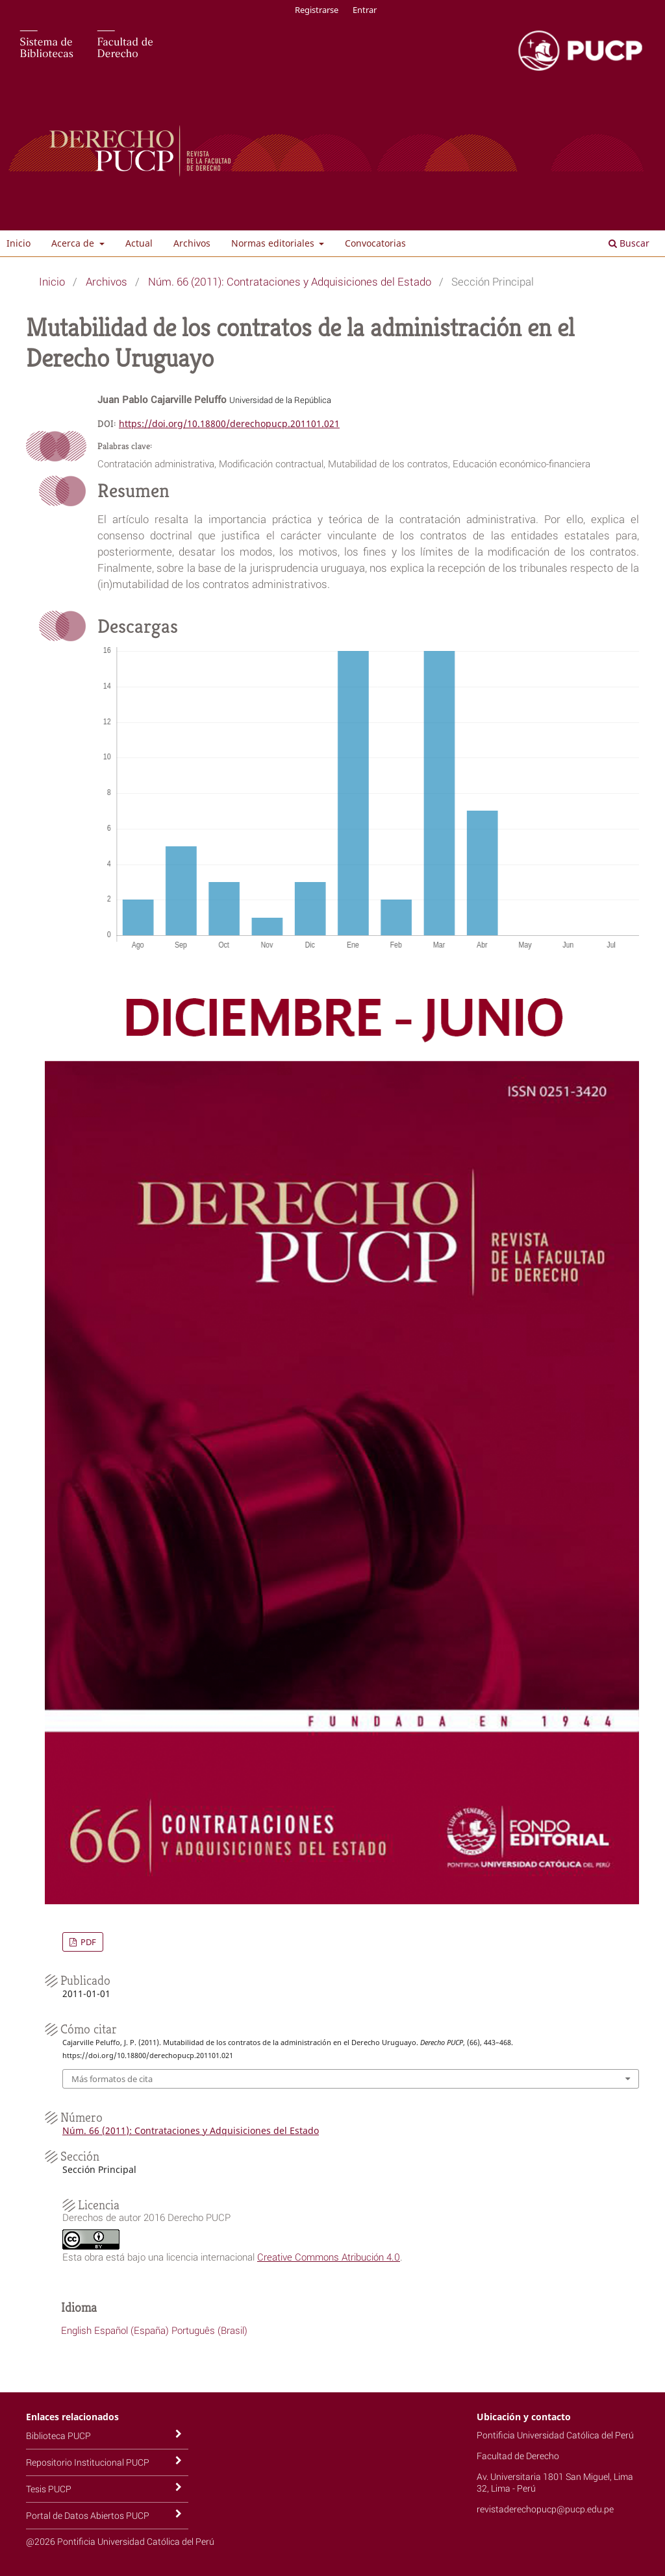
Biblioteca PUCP (58, 2435)
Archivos (191, 243)
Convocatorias (375, 243)
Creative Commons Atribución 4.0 (328, 2256)
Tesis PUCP (48, 2489)
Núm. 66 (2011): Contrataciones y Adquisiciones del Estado (289, 281)
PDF (87, 1942)
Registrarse (316, 10)
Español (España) (131, 2330)
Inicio (18, 243)
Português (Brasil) (209, 2330)
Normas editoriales (274, 243)
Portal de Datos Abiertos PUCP (87, 2515)
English (76, 2330)
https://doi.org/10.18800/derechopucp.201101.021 (229, 423)
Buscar (629, 243)
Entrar (365, 10)
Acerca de (74, 243)
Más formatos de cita (112, 2079)
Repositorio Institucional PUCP (87, 2462)
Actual (139, 243)
